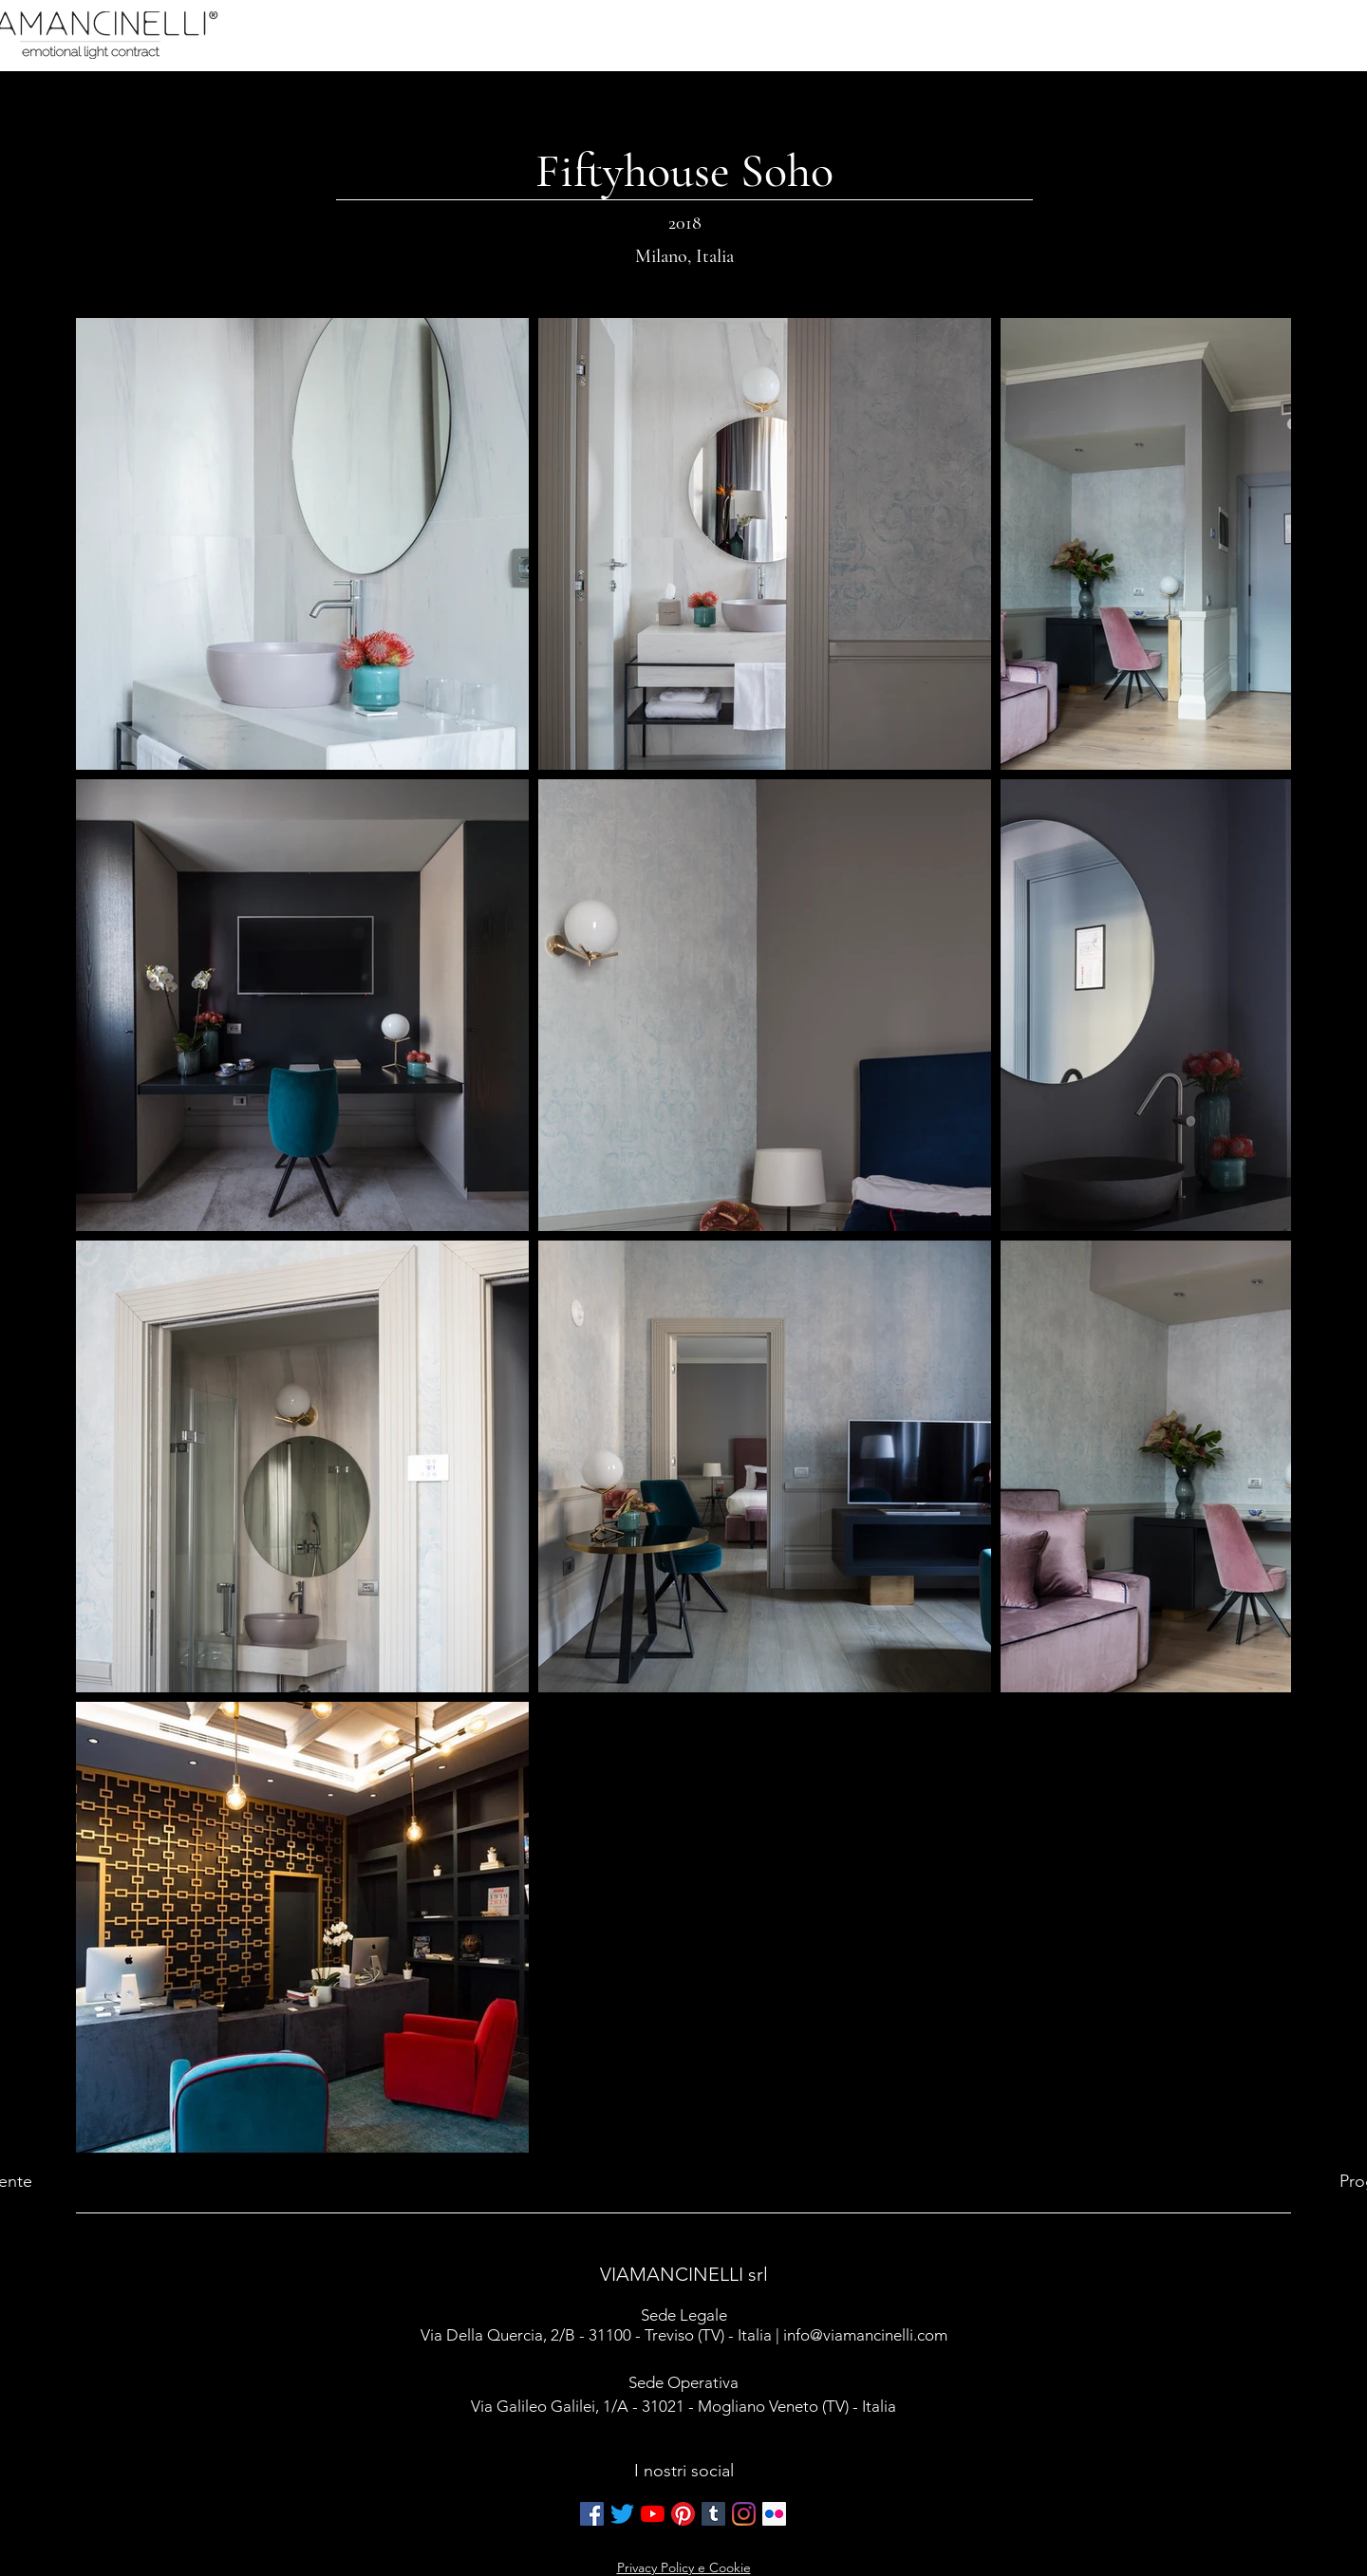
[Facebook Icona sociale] (592, 2514)
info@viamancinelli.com (865, 2334)
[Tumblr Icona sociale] (713, 2514)
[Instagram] (744, 2514)
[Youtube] (653, 2514)
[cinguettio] (622, 2514)
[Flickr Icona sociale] (774, 2514)
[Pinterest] (683, 2514)
